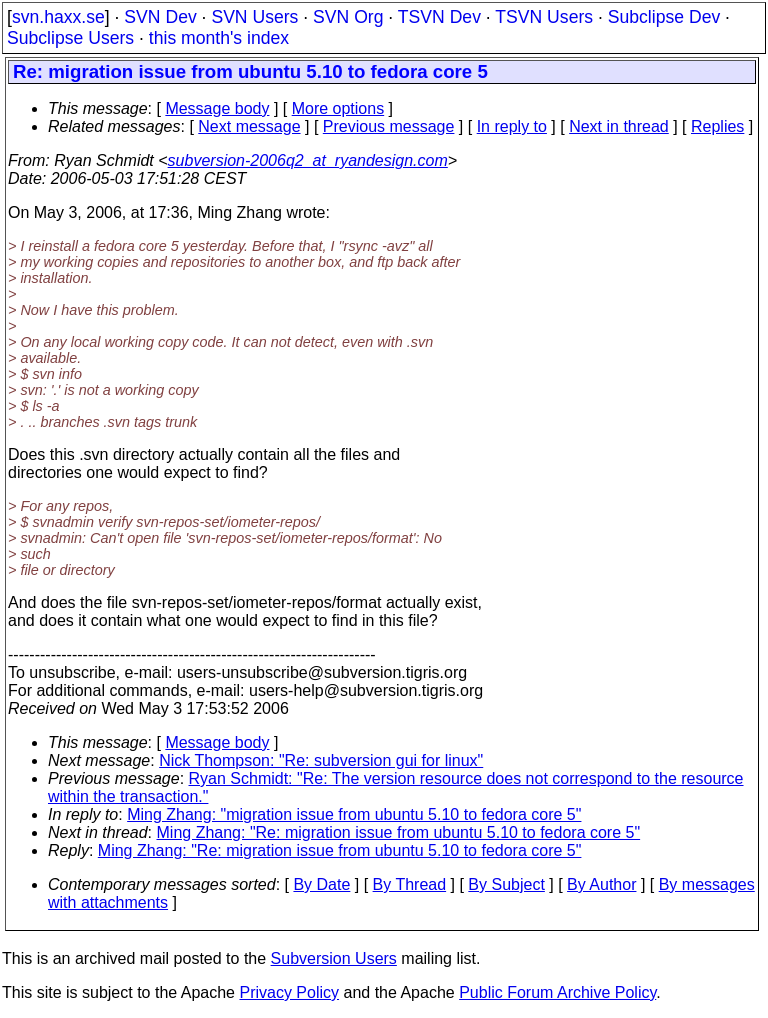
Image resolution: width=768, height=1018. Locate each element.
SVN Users (254, 17)
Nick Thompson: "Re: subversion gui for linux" (321, 760)
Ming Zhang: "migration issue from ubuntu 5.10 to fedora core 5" (354, 814)
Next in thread (619, 126)
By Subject (506, 884)
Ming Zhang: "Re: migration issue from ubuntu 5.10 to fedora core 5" (399, 832)
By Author (601, 884)
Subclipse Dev (664, 17)
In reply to (512, 126)
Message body (217, 108)
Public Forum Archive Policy (557, 992)
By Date (321, 884)
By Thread (410, 884)
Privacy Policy (289, 992)
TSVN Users (544, 17)
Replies (717, 126)
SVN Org (348, 17)
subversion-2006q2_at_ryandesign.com (308, 160)
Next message (249, 126)
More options (338, 108)
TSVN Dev (439, 17)
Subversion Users (334, 958)
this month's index (219, 38)
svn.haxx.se (58, 17)
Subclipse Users (70, 38)
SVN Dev (160, 17)
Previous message (389, 126)
